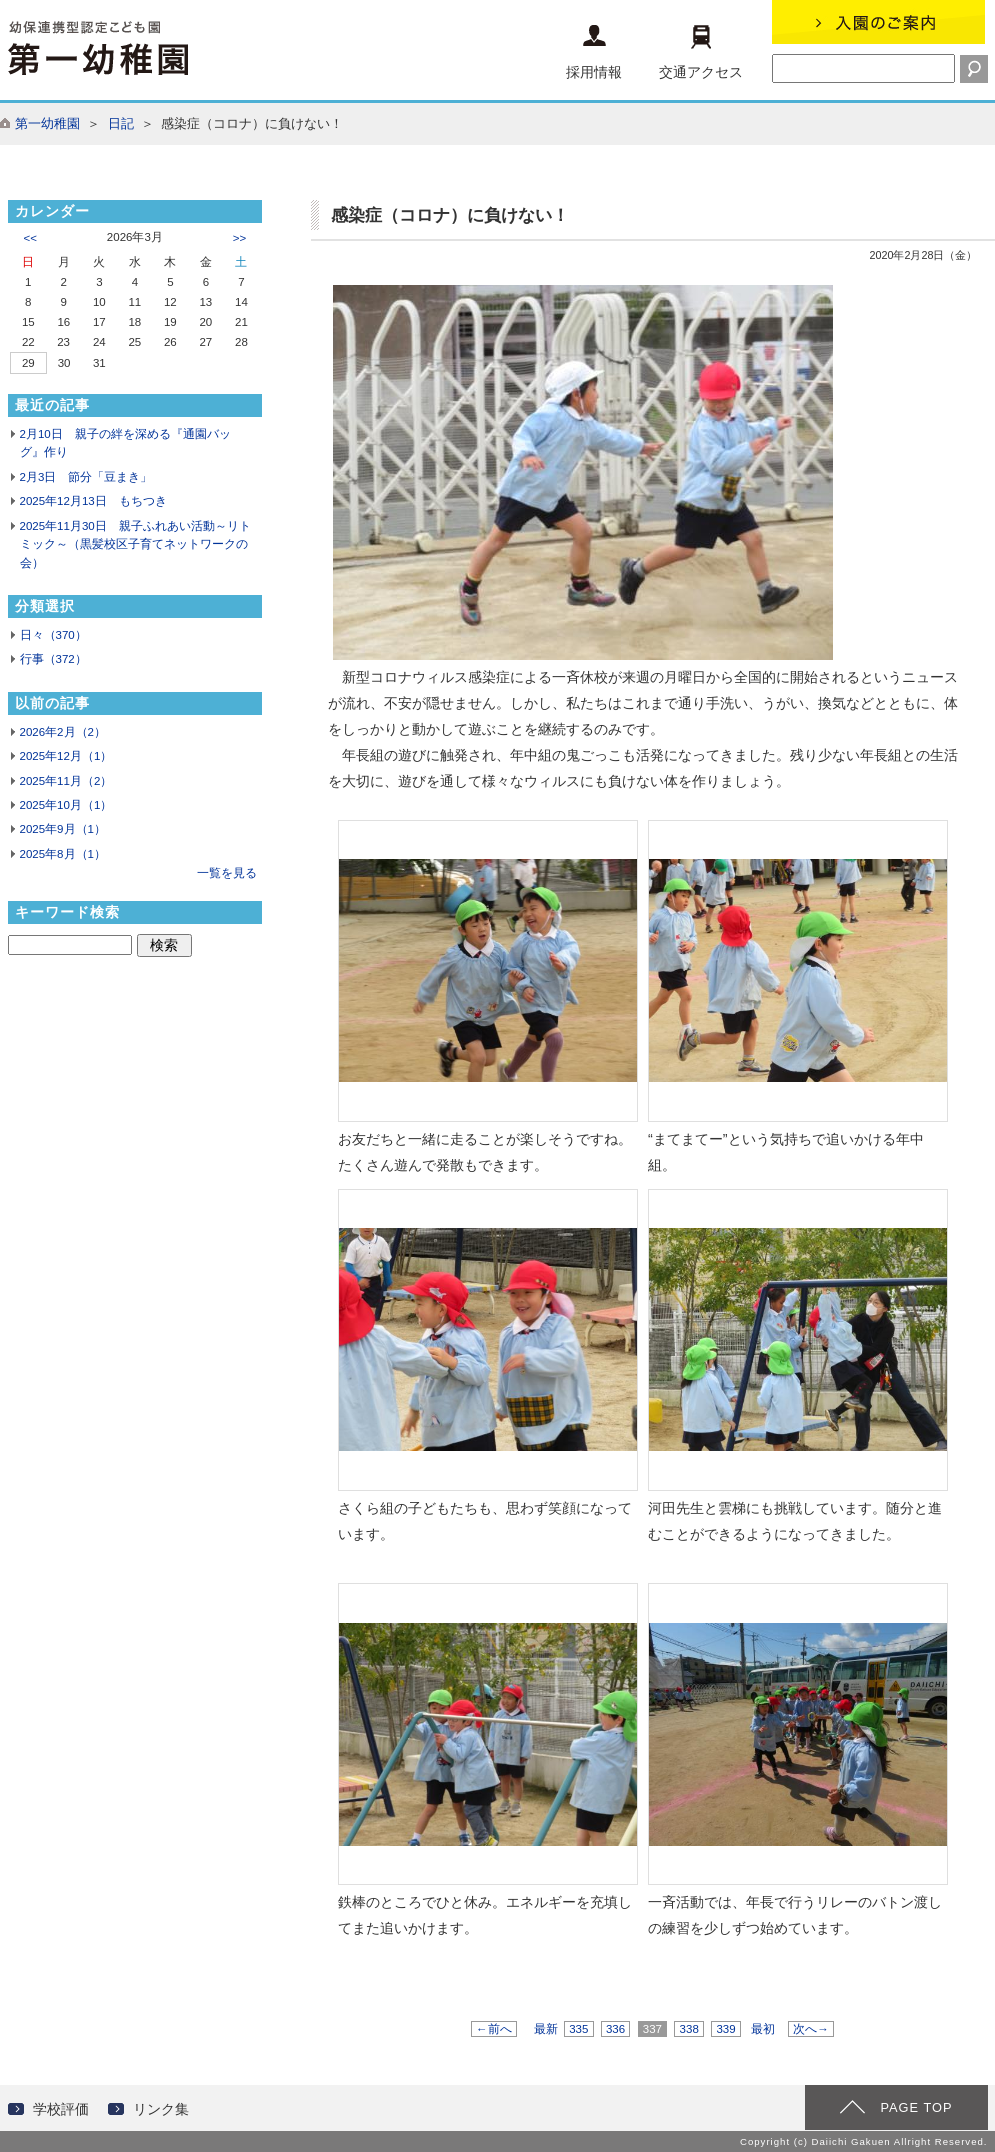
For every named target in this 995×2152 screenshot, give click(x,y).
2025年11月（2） (66, 781)
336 (616, 2029)
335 (579, 2029)
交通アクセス (701, 52)
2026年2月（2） (63, 732)
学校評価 (61, 2109)
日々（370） (53, 635)
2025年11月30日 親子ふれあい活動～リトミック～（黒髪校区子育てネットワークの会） (135, 544)
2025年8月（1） (63, 854)
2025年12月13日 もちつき (93, 501)
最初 (763, 2029)
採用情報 (594, 52)
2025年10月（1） (66, 805)
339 (726, 2029)
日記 (121, 123)
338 (689, 2029)
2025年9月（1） (63, 829)
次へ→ (811, 2029)
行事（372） (53, 659)
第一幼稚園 (47, 123)
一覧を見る (227, 873)
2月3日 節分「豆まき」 (86, 477)
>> (239, 238)
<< (30, 238)
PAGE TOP (916, 2107)
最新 (546, 2029)
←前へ (494, 2029)
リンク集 (161, 2109)
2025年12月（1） (66, 756)
